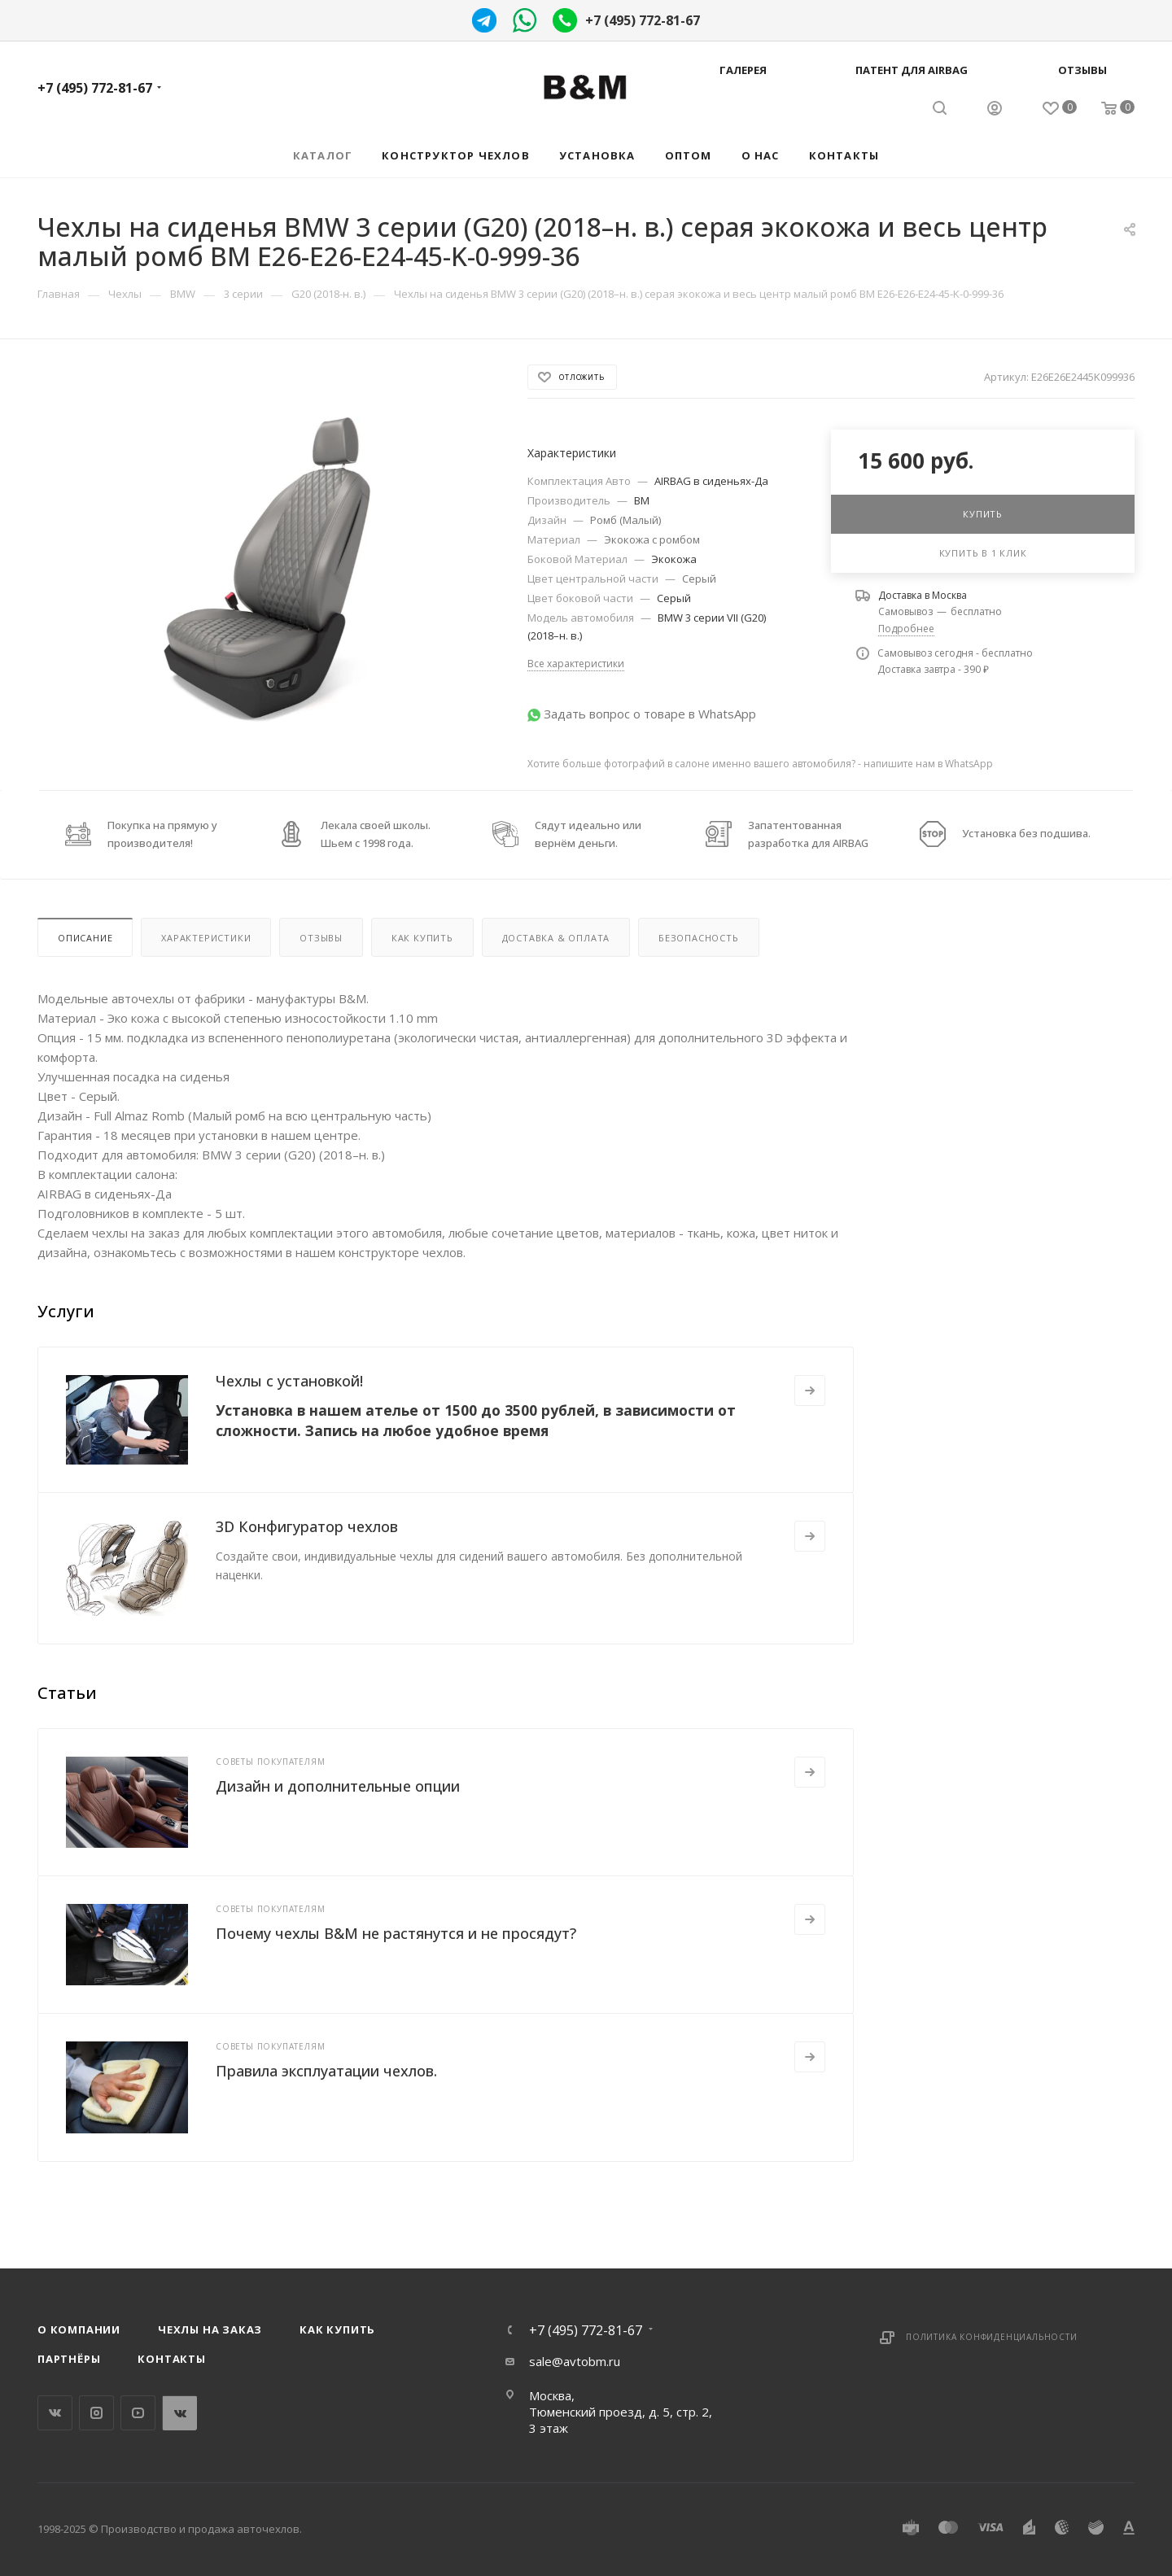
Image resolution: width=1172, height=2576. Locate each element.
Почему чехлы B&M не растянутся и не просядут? (396, 1933)
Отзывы (1082, 70)
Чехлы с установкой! (289, 1381)
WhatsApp (179, 2412)
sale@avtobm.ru (574, 2361)
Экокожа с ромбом (652, 539)
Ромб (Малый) (625, 520)
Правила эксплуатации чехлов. (326, 2070)
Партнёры (68, 2358)
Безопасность (698, 938)
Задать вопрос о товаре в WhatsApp (650, 713)
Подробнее (906, 628)
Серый (699, 578)
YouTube (137, 2412)
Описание (85, 938)
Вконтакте (54, 2412)
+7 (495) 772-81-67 (642, 20)
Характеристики (206, 938)
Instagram (96, 2412)
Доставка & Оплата (556, 938)
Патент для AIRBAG (911, 70)
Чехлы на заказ (210, 2329)
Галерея (743, 70)
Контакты (171, 2358)
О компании (78, 2329)
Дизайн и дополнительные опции (338, 1786)
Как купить (422, 938)
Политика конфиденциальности (992, 2336)
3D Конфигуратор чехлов (307, 1526)
